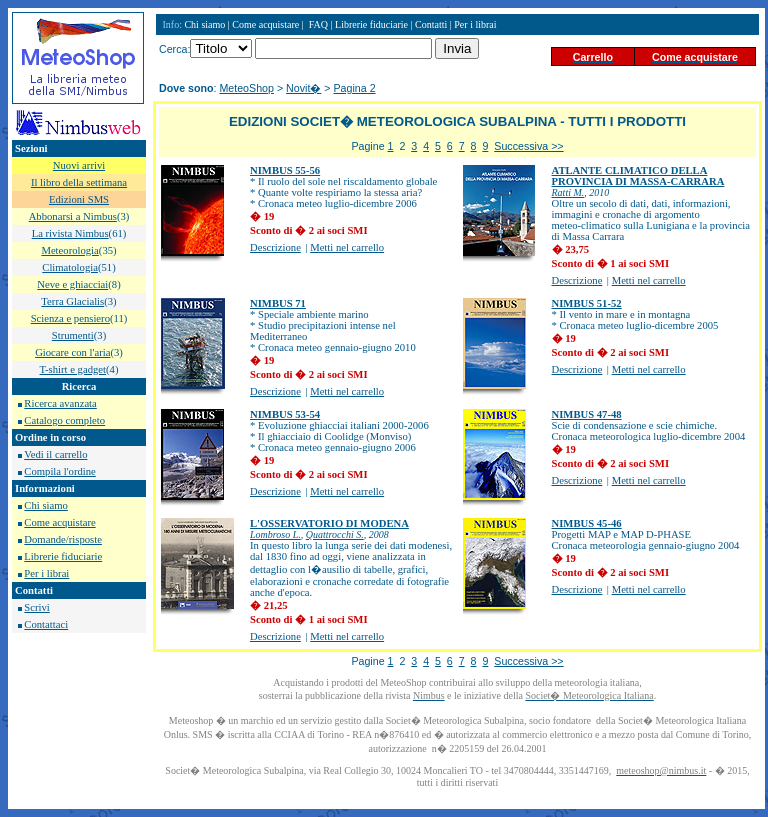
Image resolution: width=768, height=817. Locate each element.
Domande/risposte (63, 539)
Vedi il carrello (55, 454)
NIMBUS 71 (278, 303)
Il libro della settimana (79, 182)
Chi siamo (46, 505)
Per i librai (46, 573)
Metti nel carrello (347, 247)
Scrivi (36, 607)
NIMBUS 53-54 (285, 414)
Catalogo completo (64, 420)
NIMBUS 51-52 (587, 303)
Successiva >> (528, 146)
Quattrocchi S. (335, 534)
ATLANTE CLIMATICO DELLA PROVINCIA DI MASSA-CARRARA (638, 176)
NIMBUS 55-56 (285, 170)
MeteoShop (246, 88)
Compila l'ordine (59, 471)
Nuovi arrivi (79, 165)
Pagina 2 (355, 88)
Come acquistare (59, 522)
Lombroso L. (275, 534)
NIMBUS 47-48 (587, 414)
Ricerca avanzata (60, 403)
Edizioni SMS (79, 199)
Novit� (303, 88)
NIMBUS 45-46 (587, 523)
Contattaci (46, 624)
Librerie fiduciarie (63, 556)
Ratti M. (568, 192)
